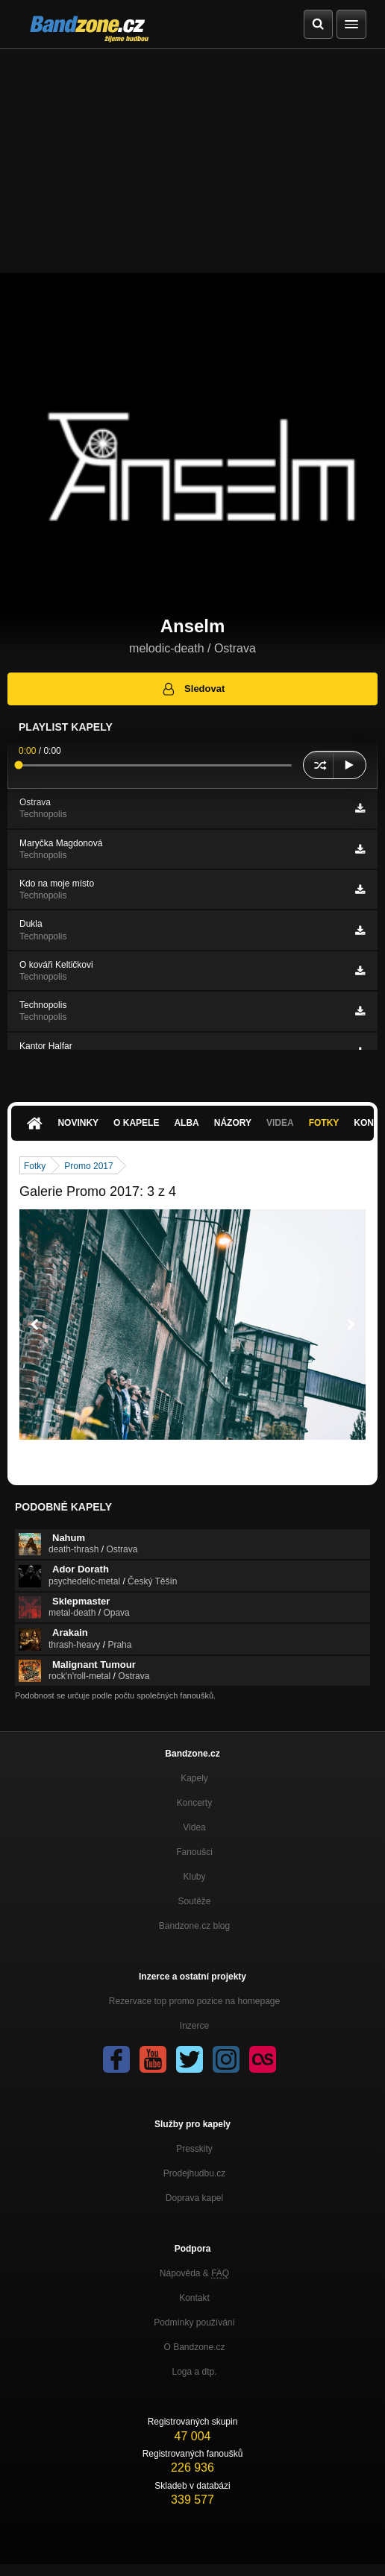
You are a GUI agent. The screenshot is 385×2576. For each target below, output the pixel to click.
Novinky (77, 1123)
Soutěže (194, 1901)
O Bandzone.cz (194, 2347)
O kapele (136, 1123)
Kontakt (194, 2298)
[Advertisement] (192, 161)
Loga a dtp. (194, 2371)
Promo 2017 (88, 1166)
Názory (232, 1123)
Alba (186, 1123)
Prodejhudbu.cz (194, 2173)
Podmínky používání (194, 2322)
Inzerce (194, 2026)
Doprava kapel (194, 2198)
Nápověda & (194, 2273)
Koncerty (194, 1803)
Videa (280, 1123)
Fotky (324, 1123)
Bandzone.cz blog (194, 1926)
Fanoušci (194, 1852)
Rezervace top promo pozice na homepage (194, 2001)
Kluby (194, 1876)
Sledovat (192, 689)
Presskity (194, 2149)
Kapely (194, 1778)
